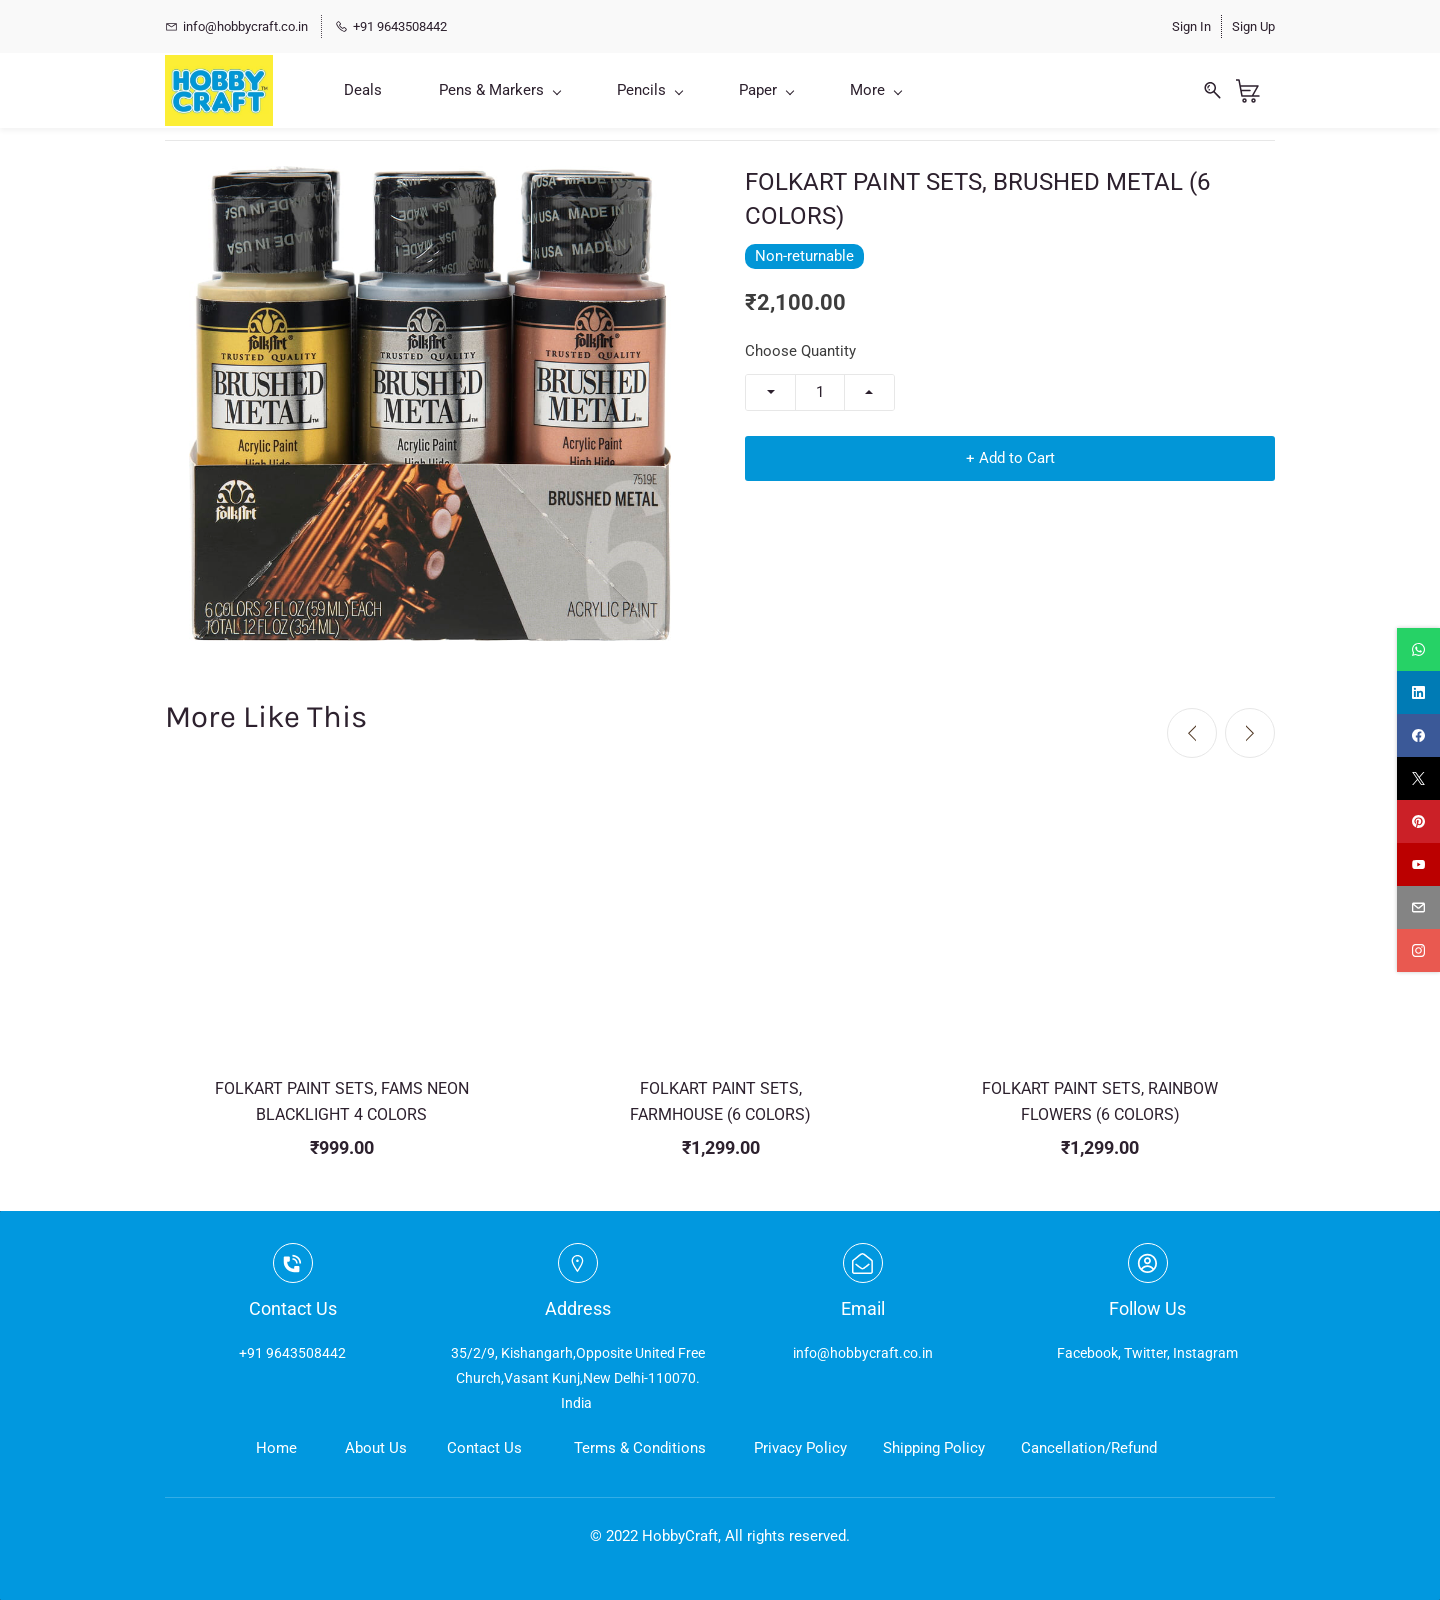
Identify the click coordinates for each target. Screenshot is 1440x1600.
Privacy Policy (800, 1448)
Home (276, 1448)
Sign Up (1253, 26)
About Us (376, 1448)
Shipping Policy (934, 1448)
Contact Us (484, 1448)
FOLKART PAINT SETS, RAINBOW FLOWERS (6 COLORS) (1100, 1101)
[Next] (1250, 733)
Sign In (1191, 26)
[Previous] (1192, 733)
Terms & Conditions (640, 1448)
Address (578, 1308)
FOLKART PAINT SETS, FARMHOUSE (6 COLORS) (720, 1101)
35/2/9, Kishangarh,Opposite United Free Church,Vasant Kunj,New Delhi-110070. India (578, 1378)
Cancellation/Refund (1089, 1448)
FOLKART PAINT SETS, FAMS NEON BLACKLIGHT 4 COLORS (342, 1101)
